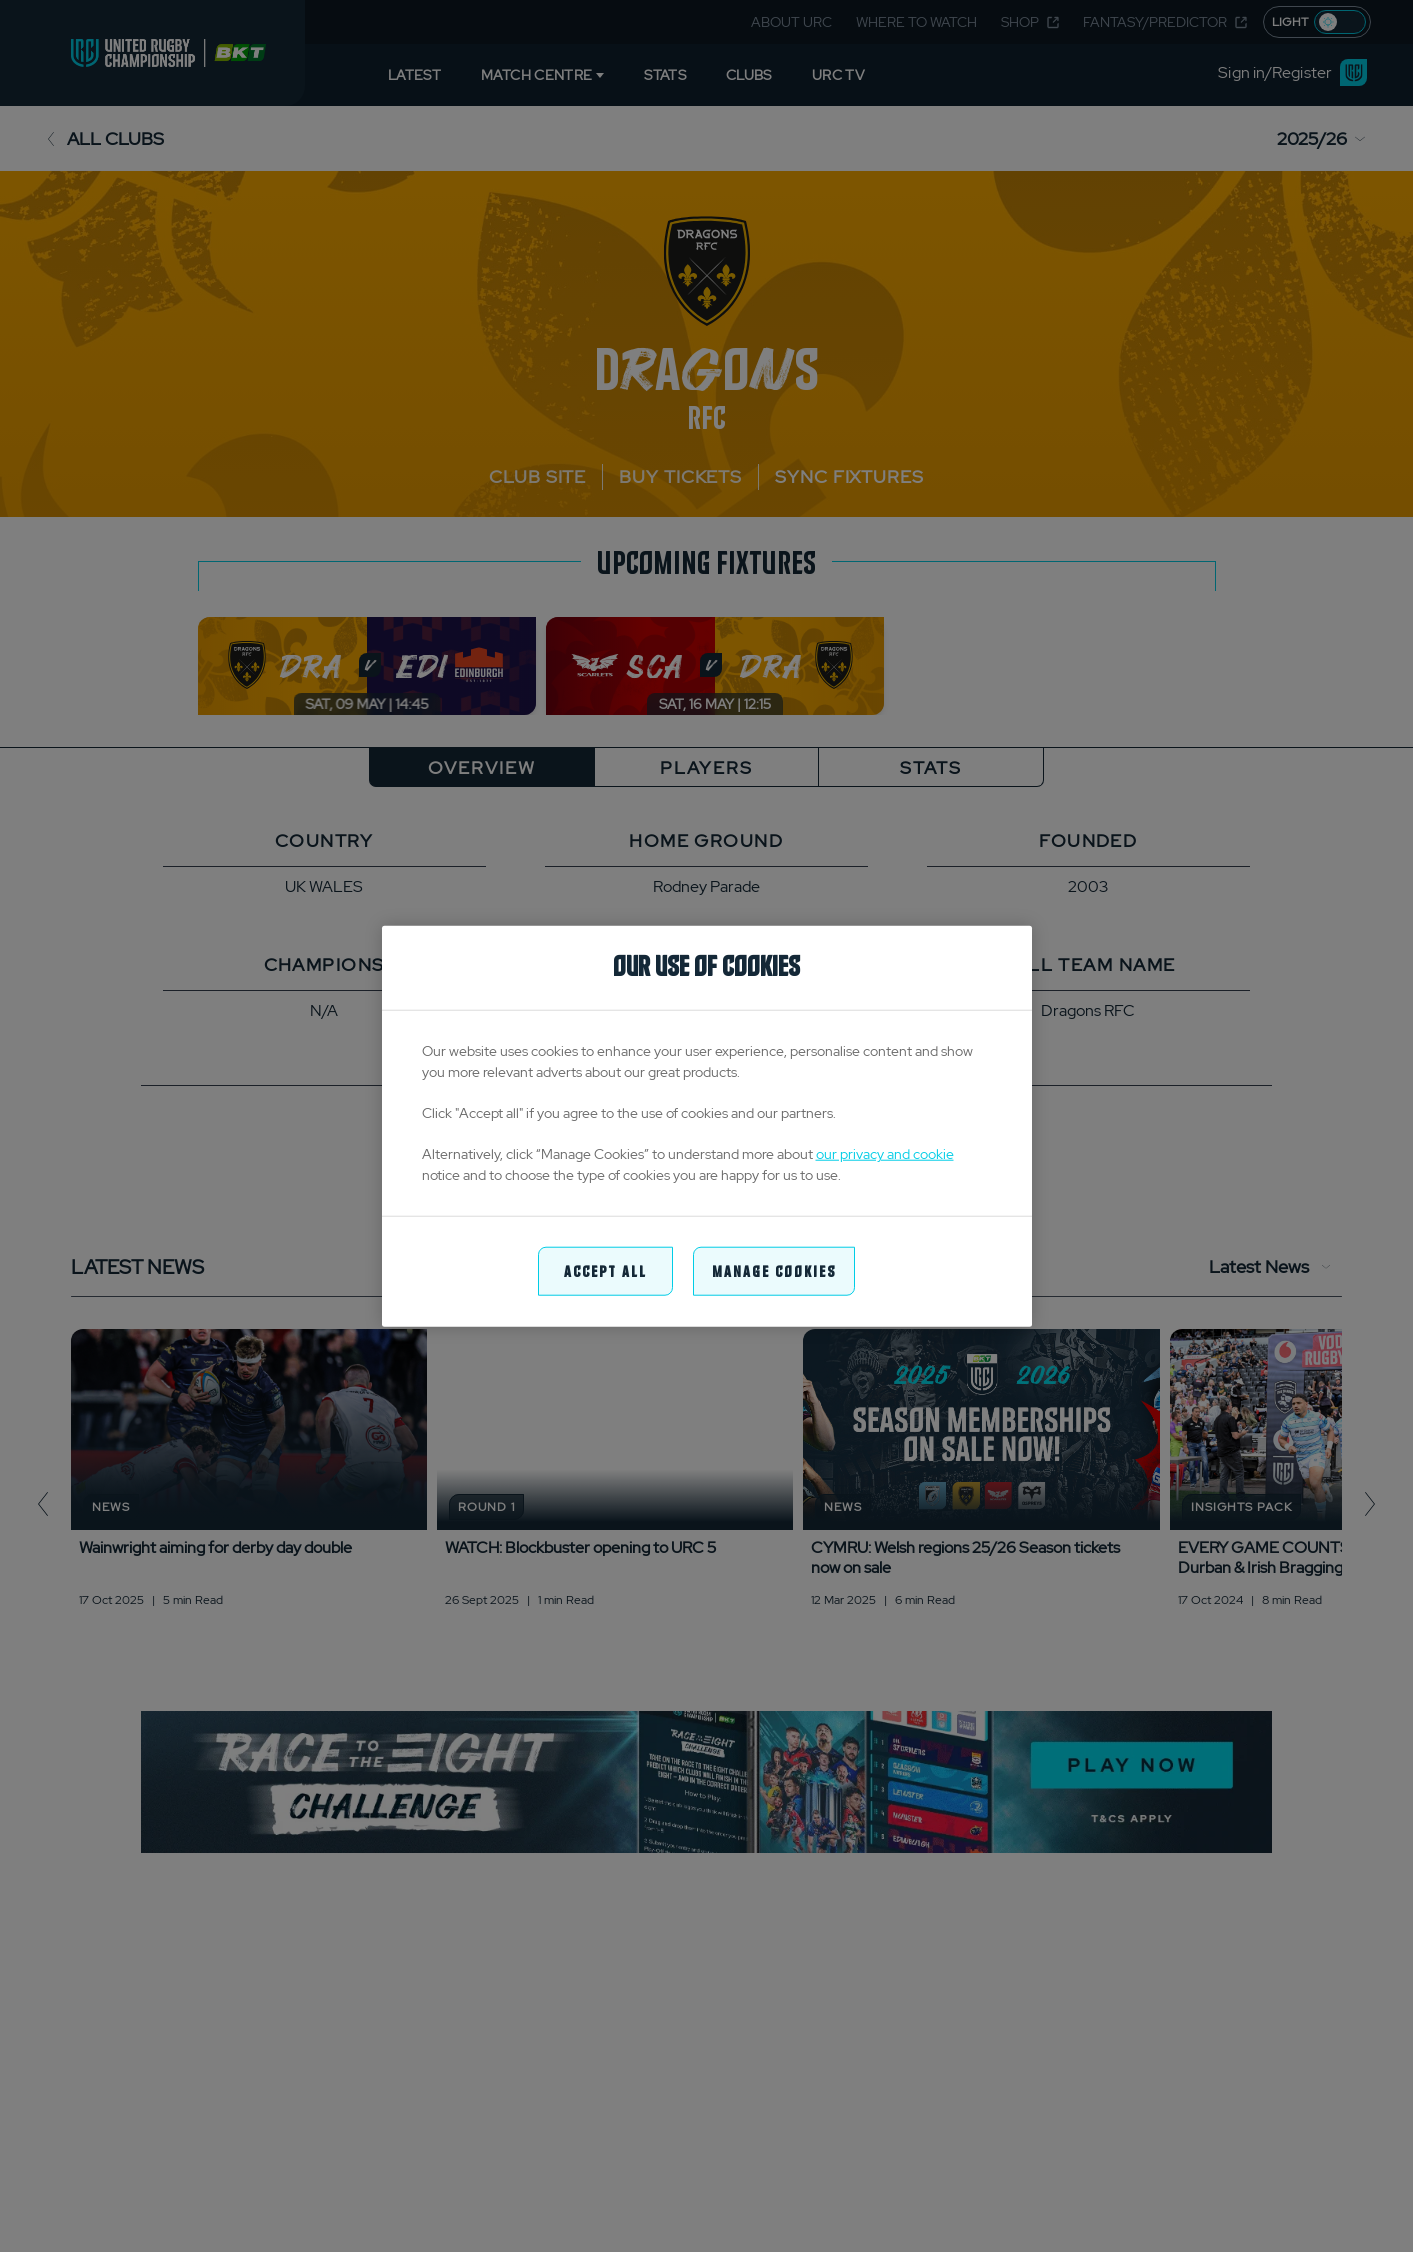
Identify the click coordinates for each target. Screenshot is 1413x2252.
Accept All (605, 1270)
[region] (707, 1126)
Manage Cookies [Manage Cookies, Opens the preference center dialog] (774, 1270)
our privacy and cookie (885, 1154)
